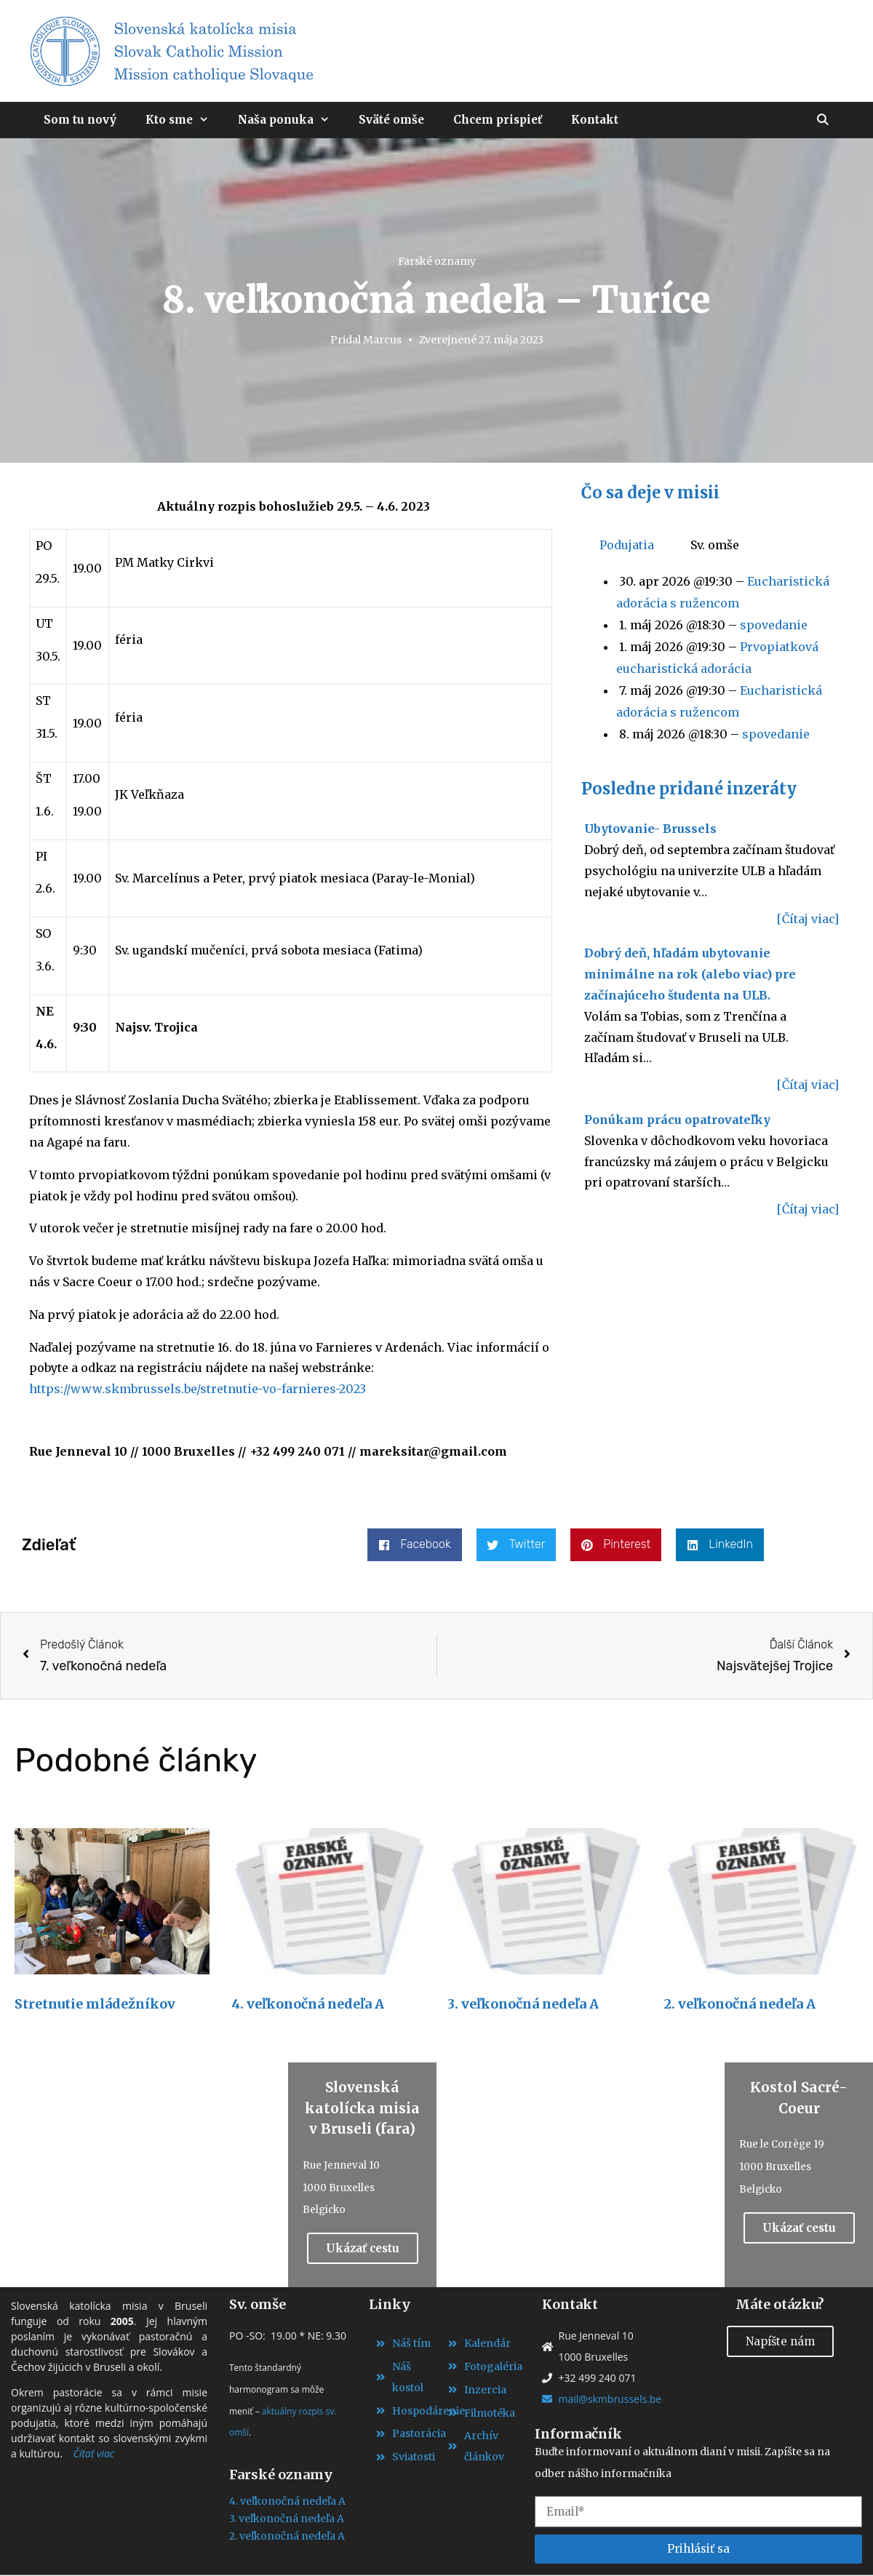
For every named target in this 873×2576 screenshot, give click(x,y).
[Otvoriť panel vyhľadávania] (822, 120)
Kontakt (594, 120)
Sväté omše (391, 120)
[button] (414, 1544)
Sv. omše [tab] (714, 545)
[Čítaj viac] (807, 919)
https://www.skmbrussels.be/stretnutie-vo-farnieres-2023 (197, 1388)
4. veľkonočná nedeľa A (307, 2003)
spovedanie (774, 625)
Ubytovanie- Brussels (650, 828)
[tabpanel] (709, 657)
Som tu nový (80, 120)
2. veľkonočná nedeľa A (740, 2003)
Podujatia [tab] (626, 545)
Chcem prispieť (497, 120)
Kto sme (184, 120)
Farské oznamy (437, 261)
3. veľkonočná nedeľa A (523, 2003)
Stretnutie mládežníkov (95, 2003)
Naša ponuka (291, 120)
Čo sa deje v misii (650, 492)
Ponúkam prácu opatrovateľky (677, 1119)
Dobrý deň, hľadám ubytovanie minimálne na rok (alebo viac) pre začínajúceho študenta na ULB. (690, 974)
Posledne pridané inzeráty (689, 788)
